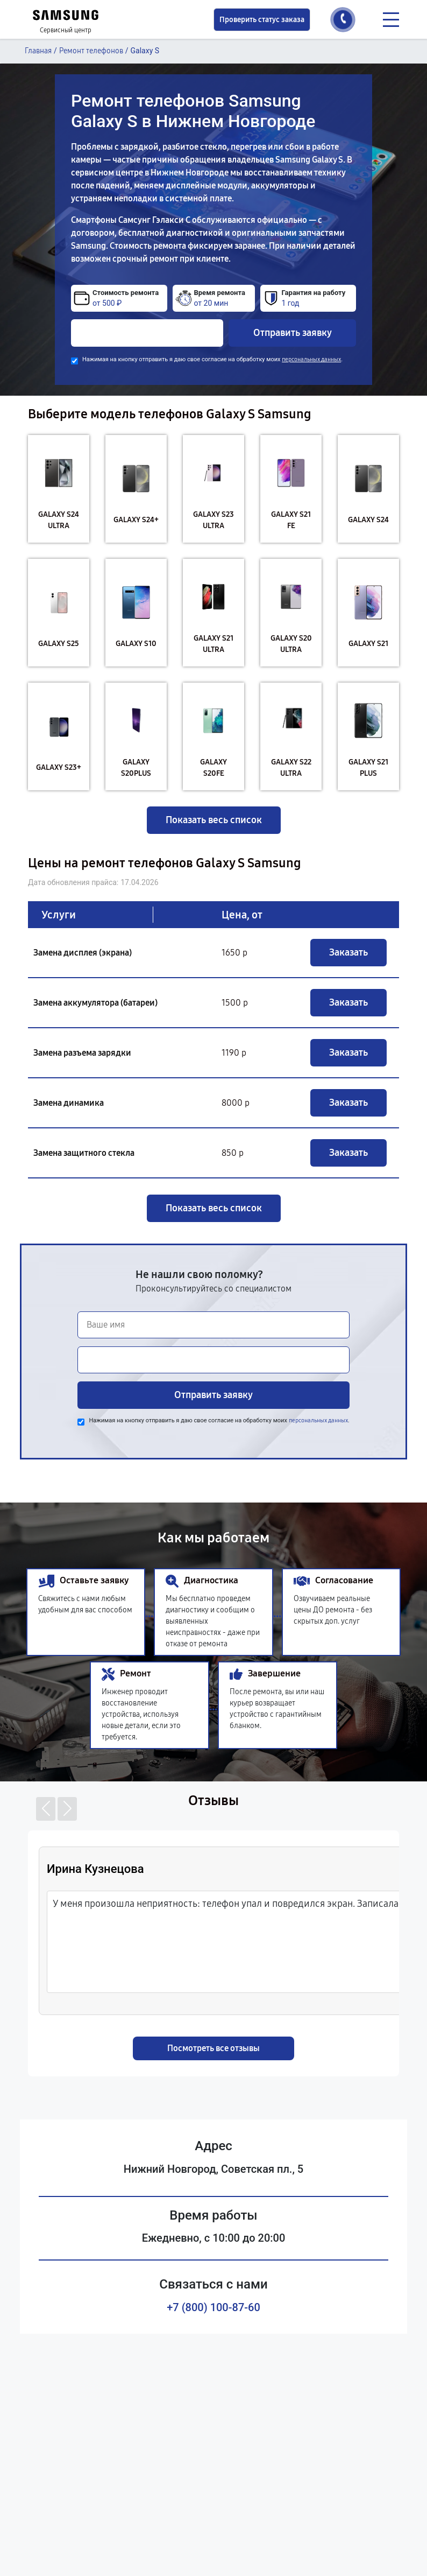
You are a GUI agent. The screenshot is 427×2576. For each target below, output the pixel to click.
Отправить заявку (292, 333)
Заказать (348, 952)
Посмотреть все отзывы (213, 2048)
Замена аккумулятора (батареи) (95, 1003)
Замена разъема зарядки (82, 1053)
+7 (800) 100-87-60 (213, 2307)
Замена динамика (68, 1103)
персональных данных (311, 359)
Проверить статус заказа (261, 19)
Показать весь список (214, 820)
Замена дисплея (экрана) (82, 952)
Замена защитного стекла (83, 1153)
